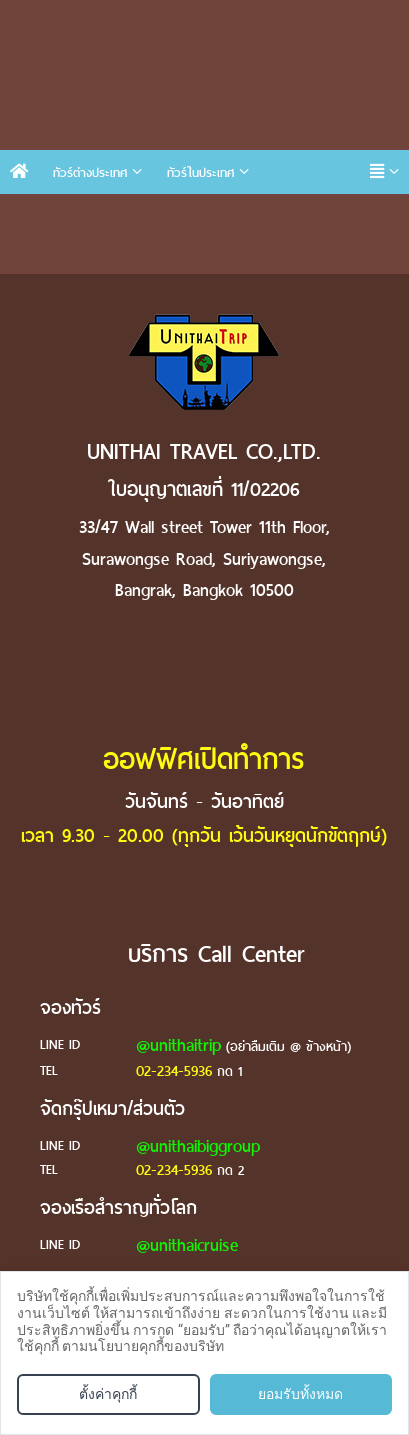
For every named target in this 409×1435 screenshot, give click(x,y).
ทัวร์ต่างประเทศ (90, 172)
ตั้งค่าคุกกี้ (108, 1394)
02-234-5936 (174, 1071)
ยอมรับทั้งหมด (300, 1394)
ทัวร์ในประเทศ (200, 172)
